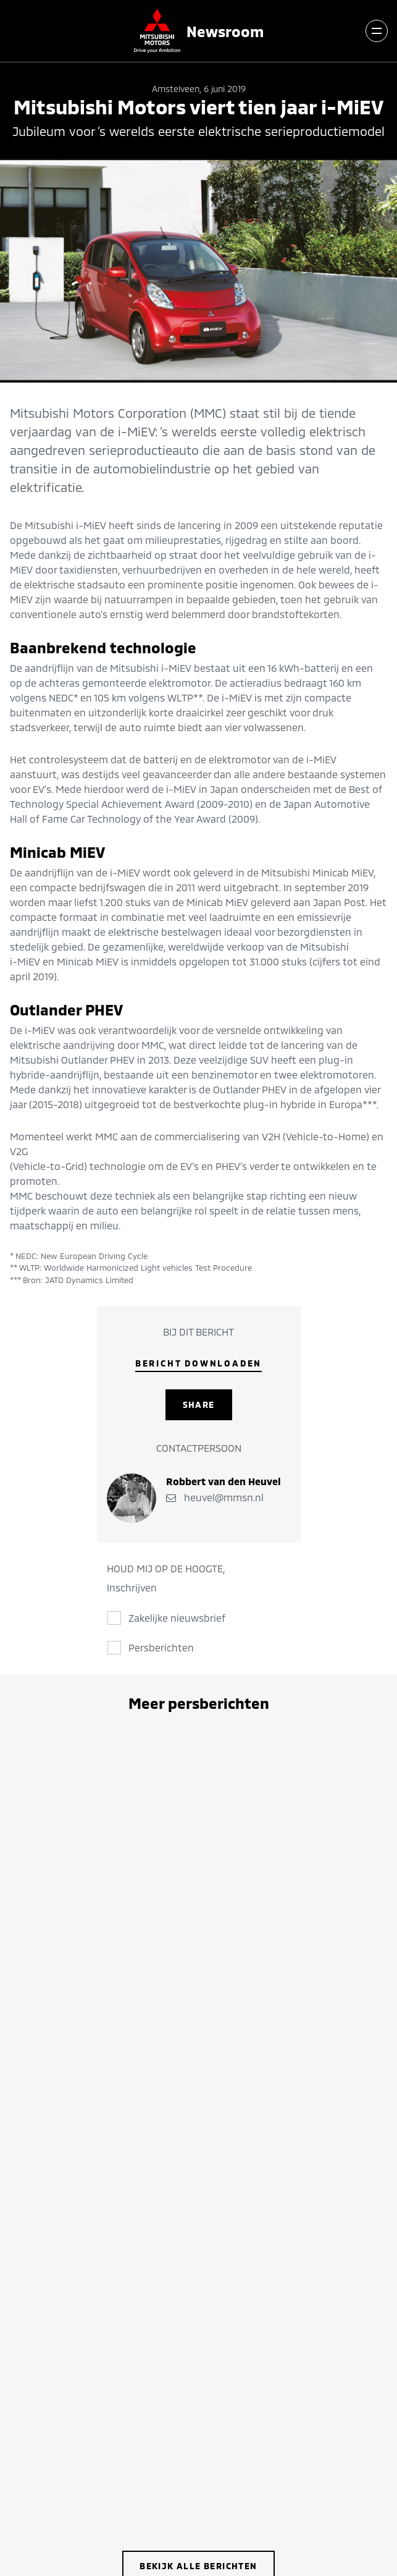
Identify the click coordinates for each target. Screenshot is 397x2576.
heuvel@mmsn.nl (215, 1497)
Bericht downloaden (198, 1363)
